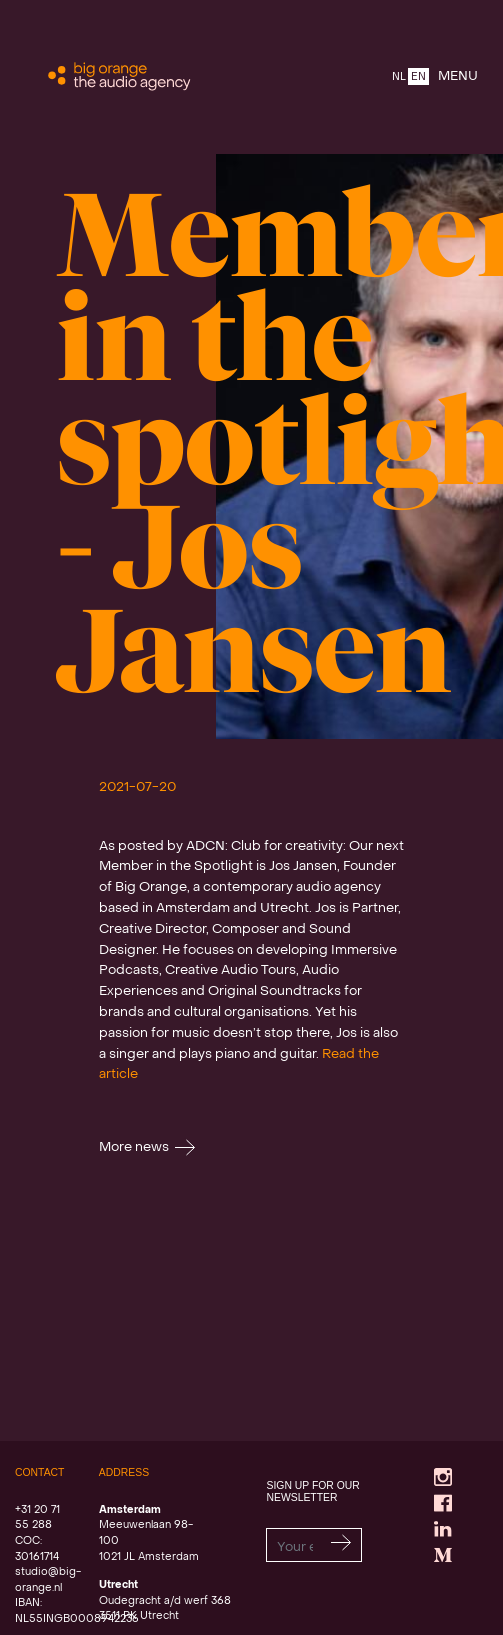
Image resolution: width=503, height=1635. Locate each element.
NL (399, 77)
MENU (458, 76)
